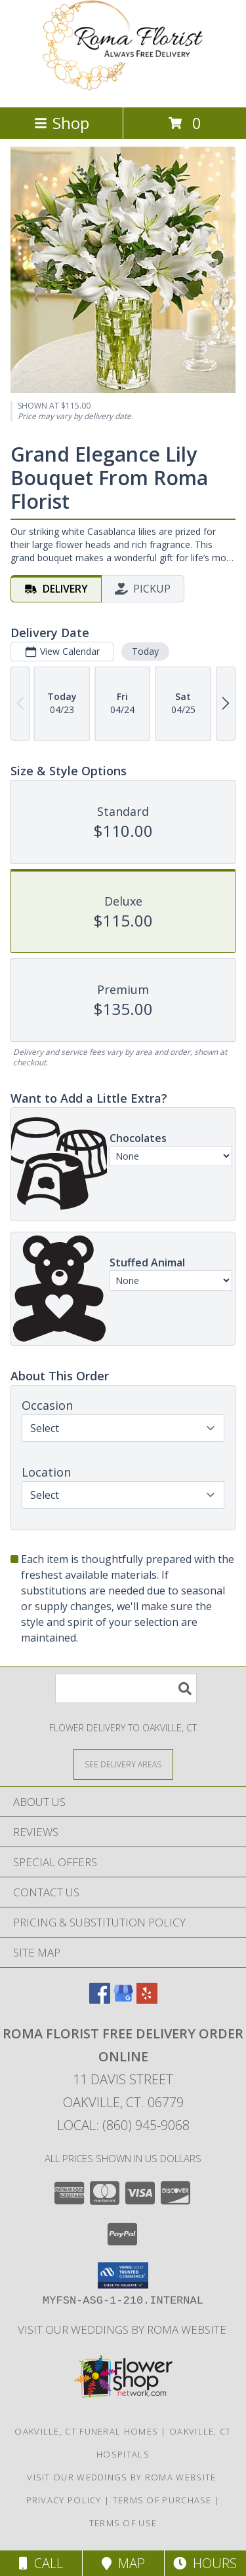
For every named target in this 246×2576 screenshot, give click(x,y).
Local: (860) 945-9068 (123, 2125)
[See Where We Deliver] (123, 1763)
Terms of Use (123, 2523)
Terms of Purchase (162, 2500)
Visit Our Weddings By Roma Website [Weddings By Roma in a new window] (123, 2329)
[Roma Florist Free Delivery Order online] (123, 88)
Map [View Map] (123, 2563)
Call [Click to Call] (41, 2563)
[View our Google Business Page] (123, 1999)
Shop (61, 123)
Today (145, 651)
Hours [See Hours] (205, 2563)
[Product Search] (126, 1688)
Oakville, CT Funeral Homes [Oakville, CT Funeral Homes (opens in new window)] (86, 2431)
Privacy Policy (64, 2500)
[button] (123, 2275)
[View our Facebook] (99, 1999)
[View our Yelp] (146, 1999)
